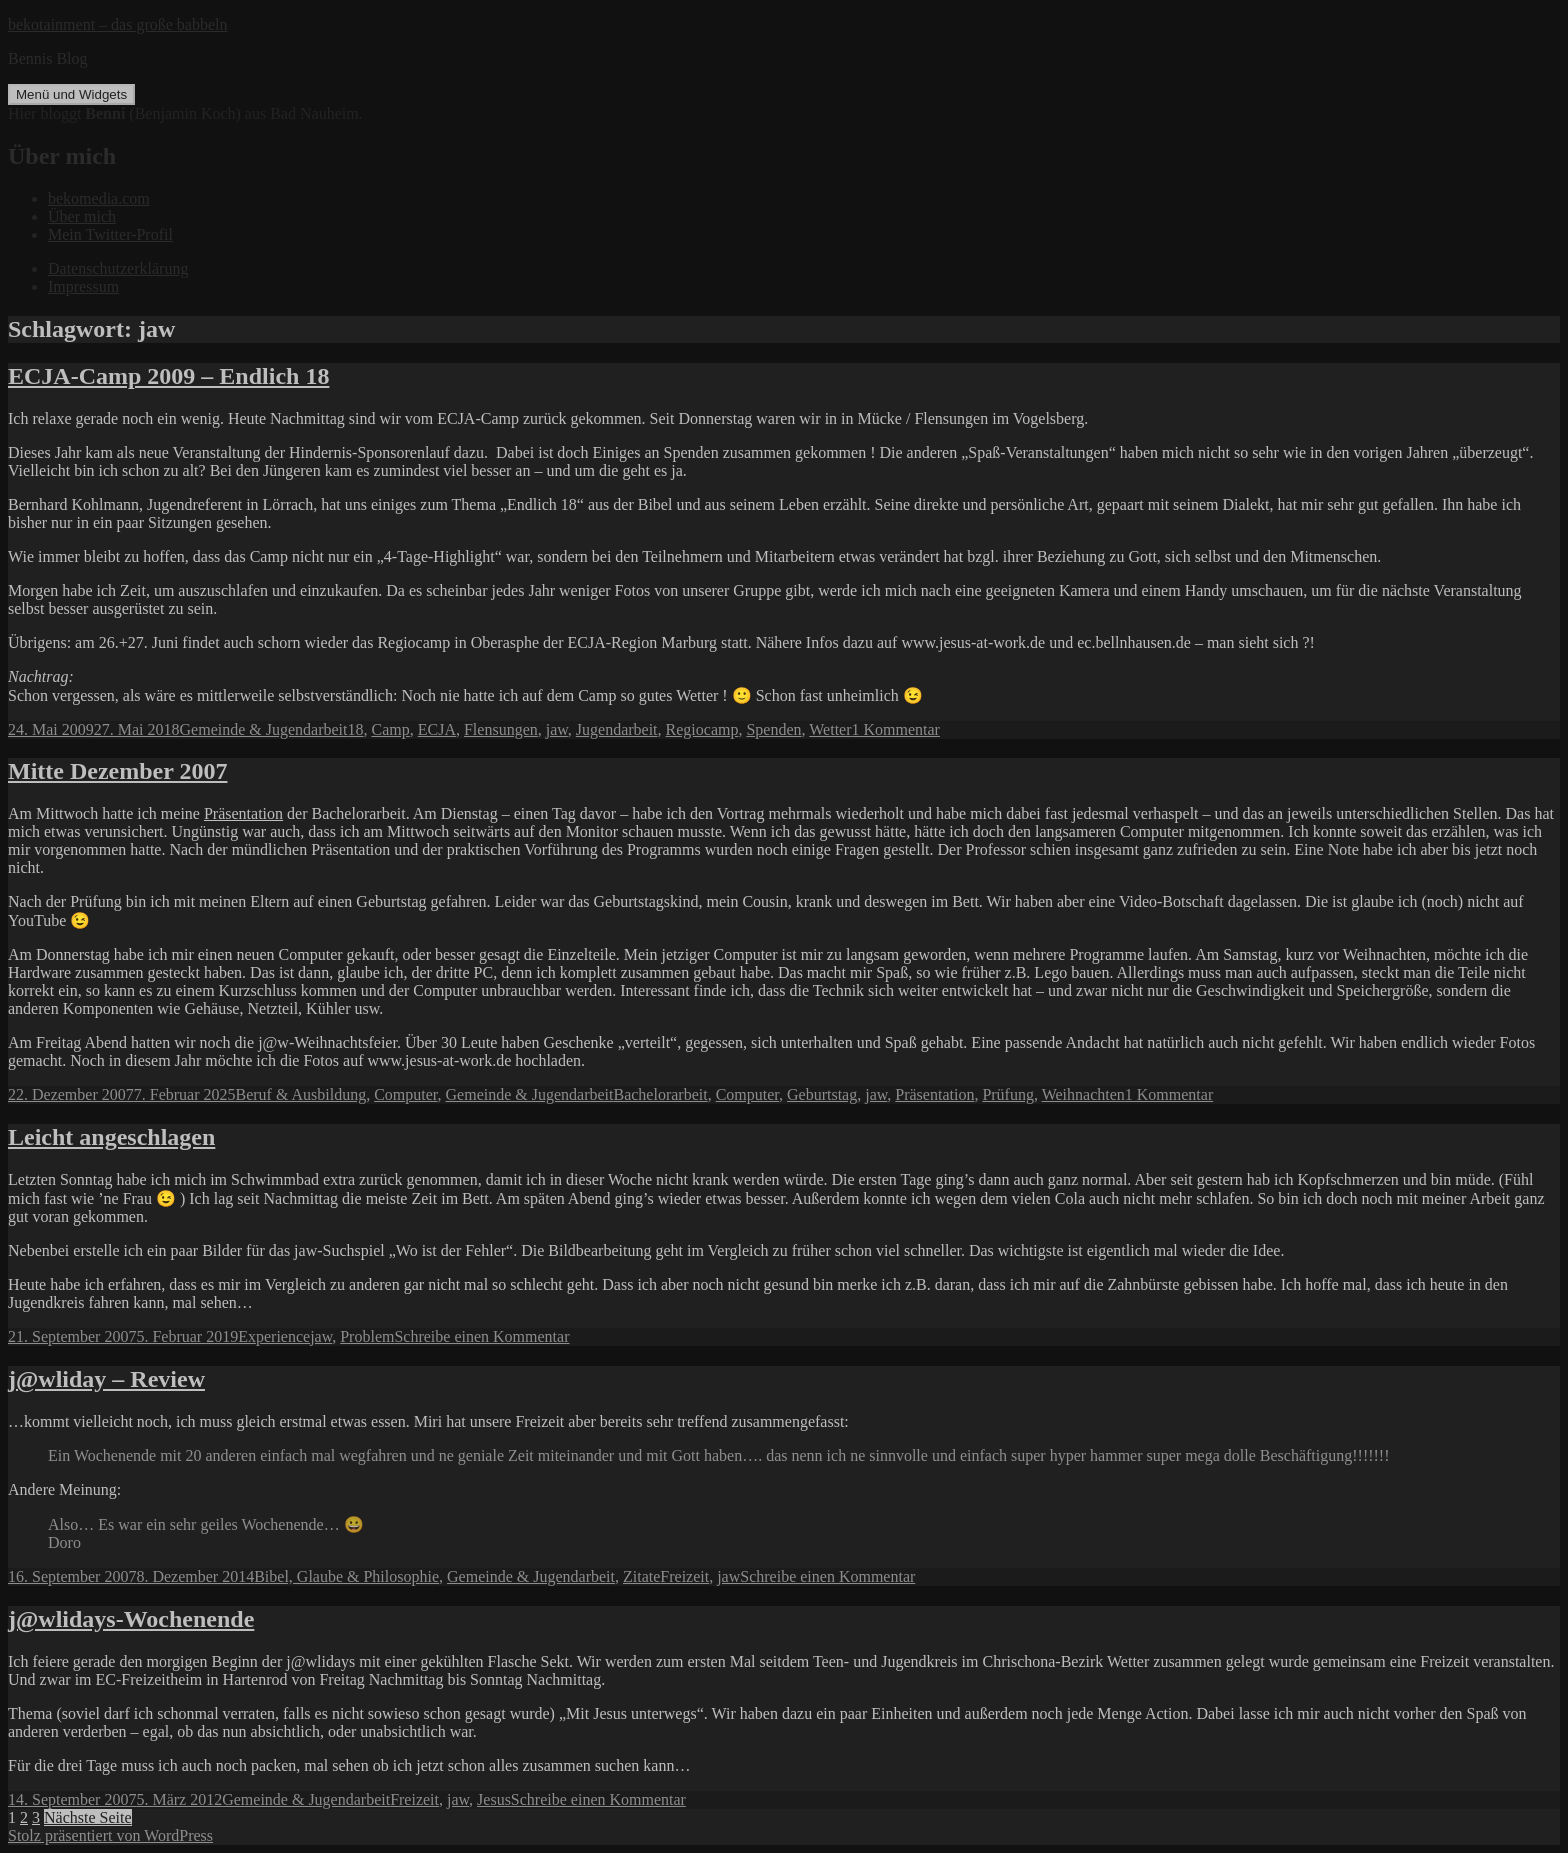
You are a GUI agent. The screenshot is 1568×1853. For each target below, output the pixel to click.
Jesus (494, 1799)
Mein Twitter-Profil (110, 234)
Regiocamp (702, 729)
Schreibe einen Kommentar (481, 1336)
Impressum (83, 286)
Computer (405, 1094)
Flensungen (501, 729)
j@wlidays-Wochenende (131, 1619)
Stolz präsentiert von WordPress (110, 1835)
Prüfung (1008, 1094)
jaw (557, 729)
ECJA (437, 729)
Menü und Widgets (71, 94)
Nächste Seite (88, 1817)
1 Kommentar (896, 729)
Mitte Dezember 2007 (117, 771)
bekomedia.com (99, 198)
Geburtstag (822, 1094)
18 (356, 729)
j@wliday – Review (106, 1379)
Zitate (641, 1576)
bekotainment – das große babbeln (118, 24)
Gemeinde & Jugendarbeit (264, 729)
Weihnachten (1083, 1094)
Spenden (773, 729)
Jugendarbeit (617, 729)
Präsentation (243, 813)
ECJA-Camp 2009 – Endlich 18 (168, 376)
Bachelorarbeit (660, 1094)
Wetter (830, 729)
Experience (274, 1336)
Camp (391, 729)
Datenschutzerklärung (118, 268)
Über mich (82, 216)
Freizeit (684, 1576)
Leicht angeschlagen (111, 1137)
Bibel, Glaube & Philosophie (346, 1576)
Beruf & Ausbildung (301, 1094)
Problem (367, 1336)
